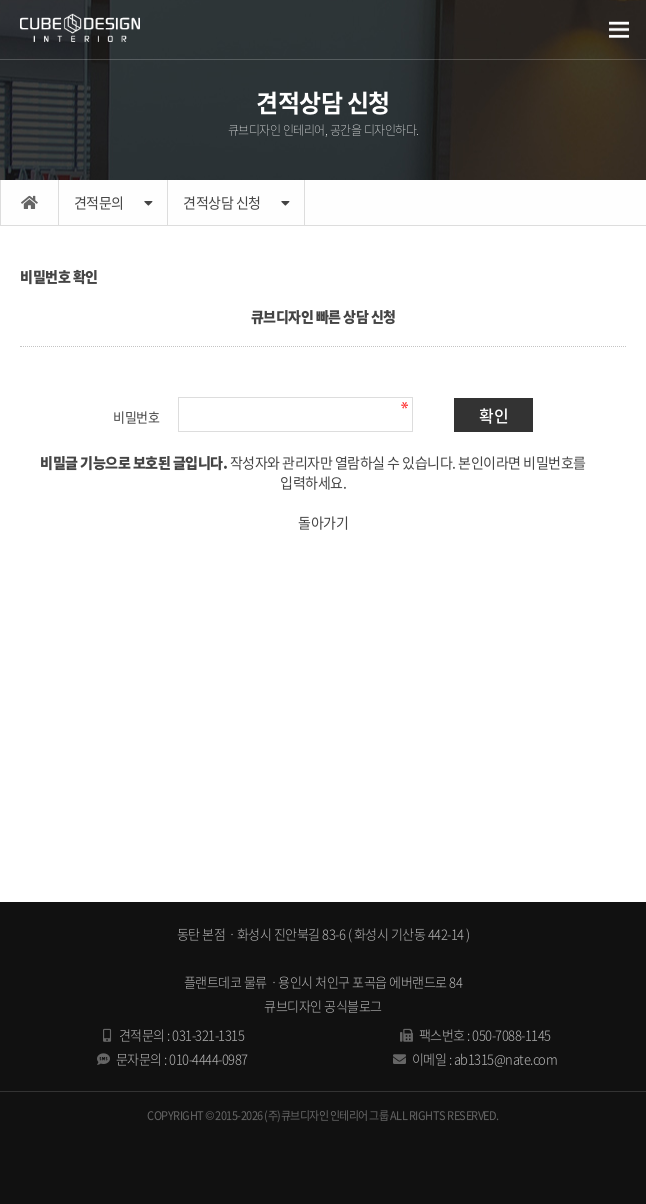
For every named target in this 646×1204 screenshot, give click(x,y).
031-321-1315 (208, 1034)
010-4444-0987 (208, 1058)
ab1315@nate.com (506, 1058)
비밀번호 (136, 416)
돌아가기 (323, 522)
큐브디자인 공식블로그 (323, 1005)
